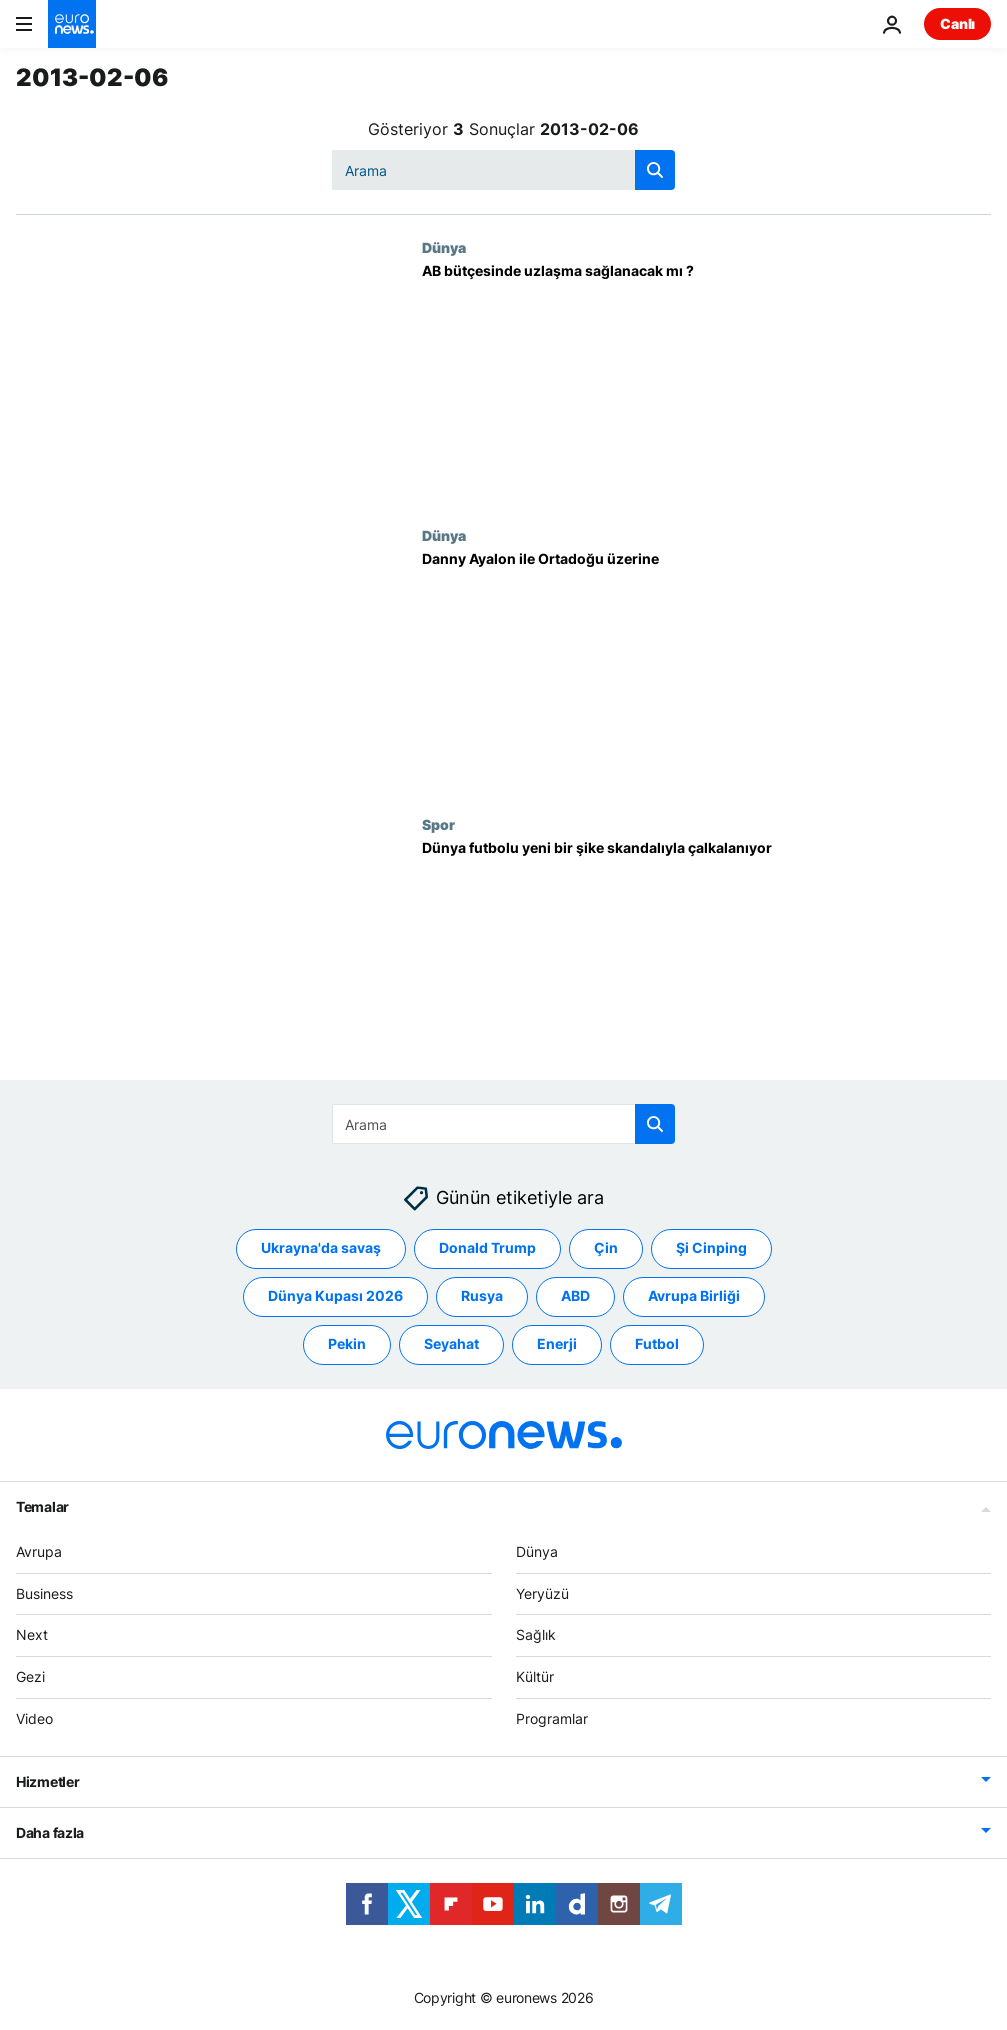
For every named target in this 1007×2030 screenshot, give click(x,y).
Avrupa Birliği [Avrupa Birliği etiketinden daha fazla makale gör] (694, 1295)
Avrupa (39, 1550)
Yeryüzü (542, 1592)
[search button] (655, 170)
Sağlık (536, 1634)
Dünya (444, 247)
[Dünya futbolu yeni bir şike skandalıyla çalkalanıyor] (706, 960)
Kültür (535, 1676)
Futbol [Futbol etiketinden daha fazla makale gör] (657, 1343)
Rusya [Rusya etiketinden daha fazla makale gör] (482, 1295)
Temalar (42, 1505)
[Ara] (503, 170)
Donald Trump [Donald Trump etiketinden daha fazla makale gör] (487, 1247)
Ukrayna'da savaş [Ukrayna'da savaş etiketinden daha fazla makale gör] (321, 1247)
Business (44, 1592)
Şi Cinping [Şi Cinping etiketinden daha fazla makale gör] (711, 1247)
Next (32, 1634)
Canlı (957, 23)
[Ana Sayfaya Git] (72, 24)
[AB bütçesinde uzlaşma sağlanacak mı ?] (706, 383)
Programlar (552, 1718)
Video (34, 1718)
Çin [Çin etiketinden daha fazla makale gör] (606, 1247)
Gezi (30, 1676)
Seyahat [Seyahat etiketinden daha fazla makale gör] (451, 1343)
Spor (438, 824)
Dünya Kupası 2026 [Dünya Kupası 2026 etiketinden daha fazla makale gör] (335, 1295)
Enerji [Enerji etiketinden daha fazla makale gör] (557, 1343)
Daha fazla (50, 1831)
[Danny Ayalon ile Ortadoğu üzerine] (706, 671)
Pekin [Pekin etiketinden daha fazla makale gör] (347, 1343)
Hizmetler (47, 1780)
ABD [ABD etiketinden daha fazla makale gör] (575, 1295)
